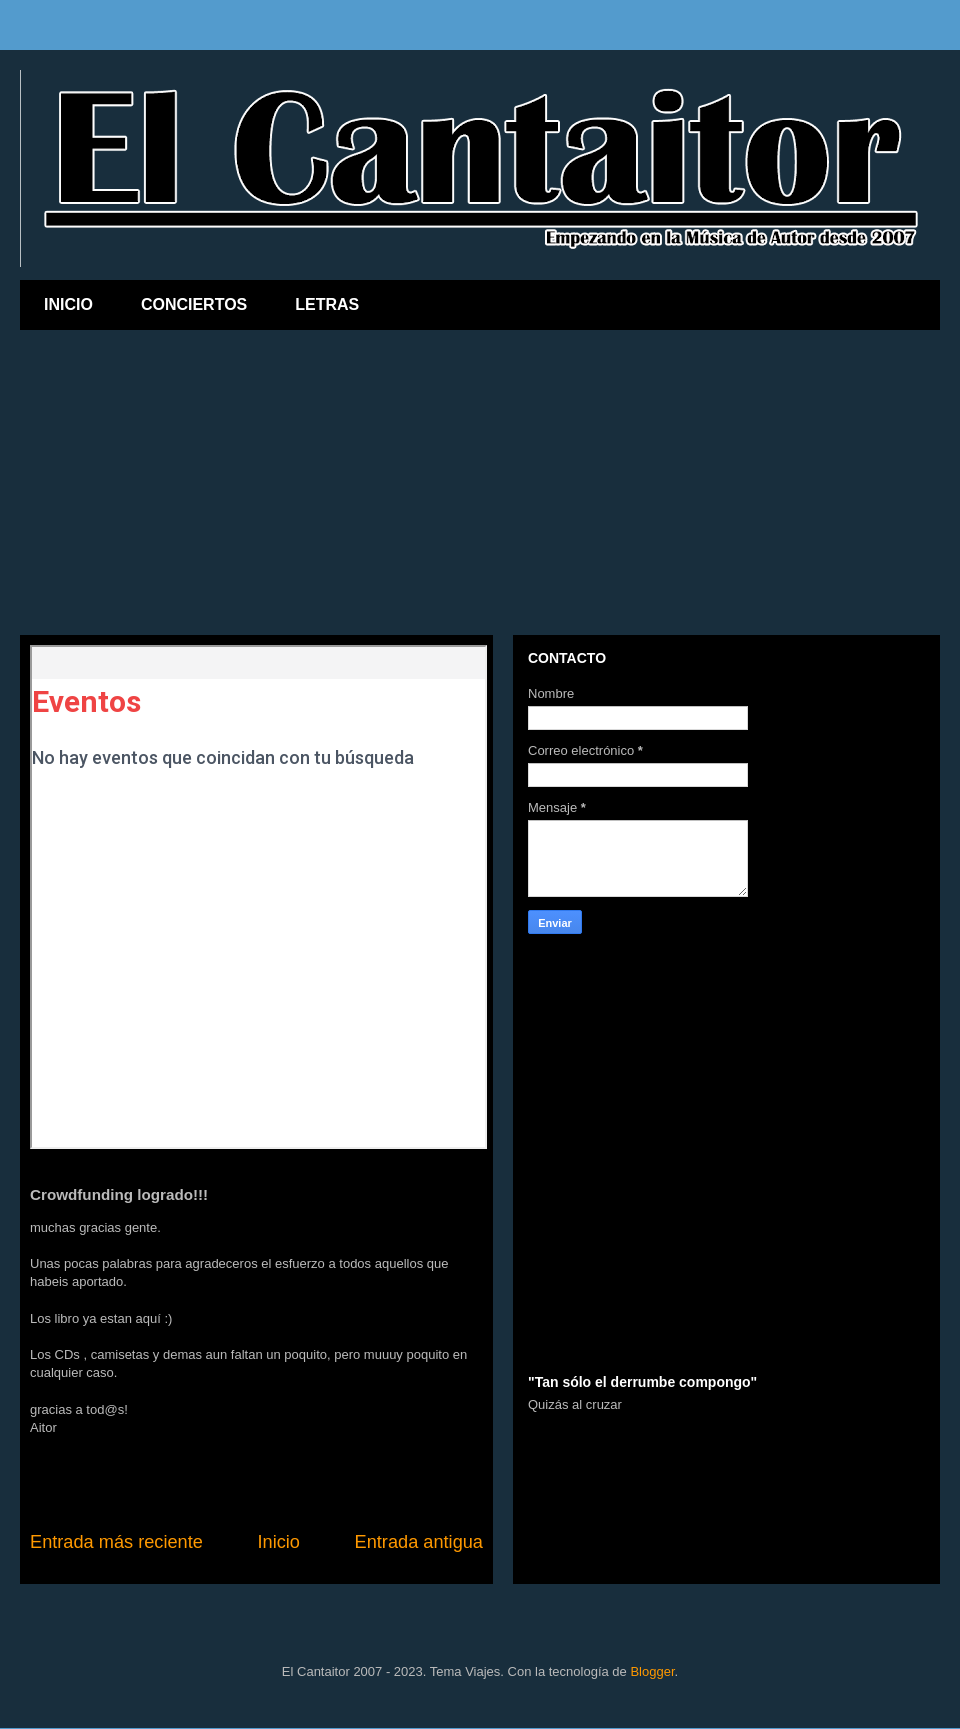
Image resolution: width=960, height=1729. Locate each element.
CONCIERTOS (194, 304)
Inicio (278, 1542)
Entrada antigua (419, 1542)
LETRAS (327, 304)
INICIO (68, 304)
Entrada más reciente (116, 1542)
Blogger (652, 1671)
